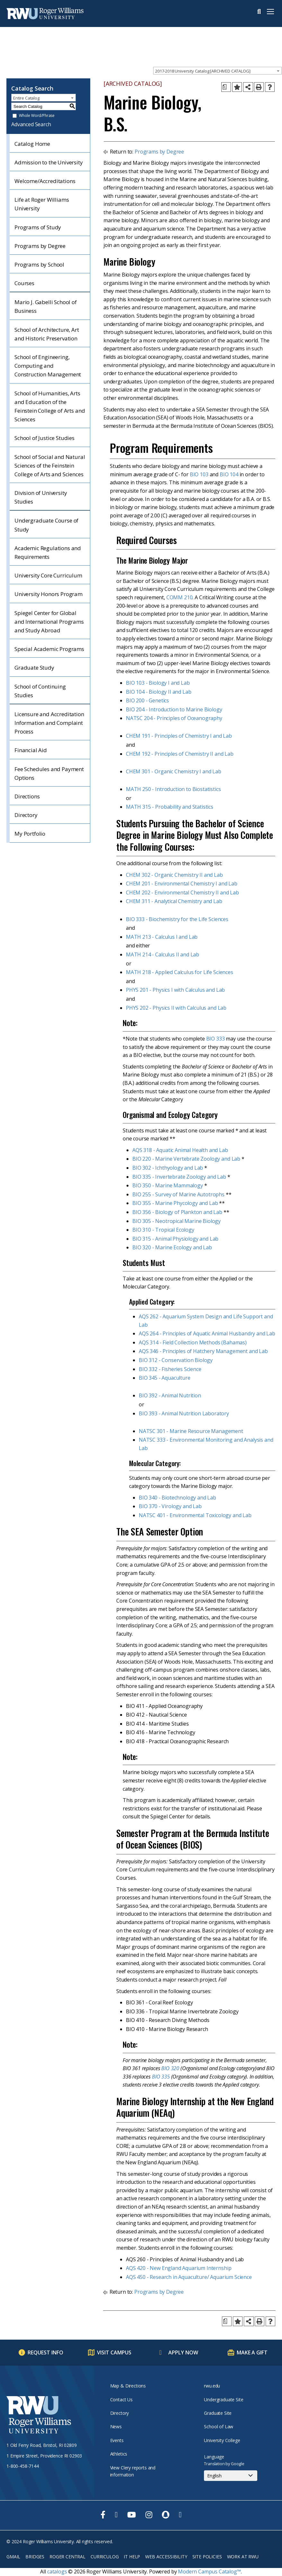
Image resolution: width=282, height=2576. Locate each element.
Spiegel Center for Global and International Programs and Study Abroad (49, 621)
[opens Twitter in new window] (116, 2515)
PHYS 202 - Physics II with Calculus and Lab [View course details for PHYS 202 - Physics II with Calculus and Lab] (176, 1007)
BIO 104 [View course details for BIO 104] (229, 474)
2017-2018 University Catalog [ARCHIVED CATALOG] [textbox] (202, 71)
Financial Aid (30, 750)
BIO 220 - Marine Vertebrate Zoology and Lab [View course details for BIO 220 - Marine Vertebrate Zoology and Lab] (186, 1158)
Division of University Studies (40, 497)
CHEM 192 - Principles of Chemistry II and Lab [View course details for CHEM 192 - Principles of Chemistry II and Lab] (180, 753)
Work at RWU (243, 2557)
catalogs (57, 2571)
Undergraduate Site (223, 2399)
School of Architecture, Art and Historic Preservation (46, 334)
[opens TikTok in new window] (180, 2515)
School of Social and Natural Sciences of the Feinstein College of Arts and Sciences (49, 465)
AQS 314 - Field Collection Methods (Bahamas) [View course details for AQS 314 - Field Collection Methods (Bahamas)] (193, 1342)
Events (117, 2440)
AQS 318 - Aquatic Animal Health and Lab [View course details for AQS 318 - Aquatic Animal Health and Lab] (180, 1150)
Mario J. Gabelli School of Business (45, 306)
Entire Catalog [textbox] (26, 98)
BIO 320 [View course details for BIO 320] (170, 2068)
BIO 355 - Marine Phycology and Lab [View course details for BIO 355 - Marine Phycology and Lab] (175, 1203)
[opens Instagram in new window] (148, 2515)
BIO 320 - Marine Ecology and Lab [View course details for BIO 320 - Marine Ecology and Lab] (172, 1247)
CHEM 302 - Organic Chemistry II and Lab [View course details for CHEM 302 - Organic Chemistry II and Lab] (174, 874)
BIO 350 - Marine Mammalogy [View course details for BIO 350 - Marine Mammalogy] (167, 1185)
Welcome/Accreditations (44, 181)
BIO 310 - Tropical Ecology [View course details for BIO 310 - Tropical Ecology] (163, 1229)
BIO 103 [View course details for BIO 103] (199, 474)
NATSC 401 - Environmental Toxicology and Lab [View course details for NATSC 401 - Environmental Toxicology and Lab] (195, 1515)
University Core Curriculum (48, 575)
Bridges (34, 2557)
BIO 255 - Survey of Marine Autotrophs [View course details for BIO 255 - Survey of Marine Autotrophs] (178, 1194)
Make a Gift (252, 2352)
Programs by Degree (40, 246)
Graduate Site (218, 2413)
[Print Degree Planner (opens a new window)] (226, 87)
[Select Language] (230, 2475)
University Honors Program (48, 594)
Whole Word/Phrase (37, 116)
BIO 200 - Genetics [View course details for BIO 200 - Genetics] (147, 700)
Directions (27, 796)
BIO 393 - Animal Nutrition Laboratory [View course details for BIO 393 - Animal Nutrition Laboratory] (184, 1413)
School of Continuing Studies (40, 691)
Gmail (13, 2557)
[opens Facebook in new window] (103, 2515)
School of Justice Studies (44, 438)
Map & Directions (128, 2386)
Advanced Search (31, 124)
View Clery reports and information (132, 2471)
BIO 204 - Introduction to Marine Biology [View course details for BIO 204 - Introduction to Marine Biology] (174, 709)
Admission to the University (48, 162)
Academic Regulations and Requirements (47, 552)
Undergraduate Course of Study (46, 525)
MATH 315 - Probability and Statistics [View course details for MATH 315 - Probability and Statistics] (169, 806)
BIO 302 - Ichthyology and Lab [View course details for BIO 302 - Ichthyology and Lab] (167, 1167)
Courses (24, 283)
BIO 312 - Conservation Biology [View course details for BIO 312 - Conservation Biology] (176, 1360)
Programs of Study (37, 227)
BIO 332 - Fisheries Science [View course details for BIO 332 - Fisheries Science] (170, 1369)
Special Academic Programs (49, 649)
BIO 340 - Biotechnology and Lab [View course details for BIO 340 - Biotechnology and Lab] (177, 1497)
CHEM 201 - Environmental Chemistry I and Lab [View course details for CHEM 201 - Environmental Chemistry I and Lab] (181, 883)
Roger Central (67, 2557)
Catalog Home (32, 143)
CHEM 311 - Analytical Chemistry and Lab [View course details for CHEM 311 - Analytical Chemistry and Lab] (174, 901)
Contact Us (121, 2399)
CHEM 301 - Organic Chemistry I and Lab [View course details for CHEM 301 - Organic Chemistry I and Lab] (173, 771)
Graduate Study (34, 667)
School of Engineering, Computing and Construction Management (47, 365)
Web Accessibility (166, 2557)
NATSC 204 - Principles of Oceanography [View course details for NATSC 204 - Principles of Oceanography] (174, 718)
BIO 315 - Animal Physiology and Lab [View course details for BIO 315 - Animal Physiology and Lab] (175, 1238)
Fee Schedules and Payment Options (49, 773)
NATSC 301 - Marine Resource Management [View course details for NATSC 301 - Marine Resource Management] (191, 1431)
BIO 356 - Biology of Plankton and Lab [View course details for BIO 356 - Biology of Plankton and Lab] (177, 1212)
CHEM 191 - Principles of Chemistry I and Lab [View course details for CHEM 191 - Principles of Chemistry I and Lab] (179, 735)
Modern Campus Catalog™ (209, 2571)
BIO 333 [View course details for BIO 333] (215, 1038)
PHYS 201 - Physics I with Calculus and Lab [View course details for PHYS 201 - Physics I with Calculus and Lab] (175, 989)
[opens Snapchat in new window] (165, 2515)
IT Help (132, 2557)
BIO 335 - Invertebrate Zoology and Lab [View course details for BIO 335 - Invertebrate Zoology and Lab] (179, 1176)
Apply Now (183, 2352)
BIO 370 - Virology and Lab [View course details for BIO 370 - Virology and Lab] (170, 1506)
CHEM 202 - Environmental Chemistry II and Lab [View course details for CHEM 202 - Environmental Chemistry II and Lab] (182, 892)
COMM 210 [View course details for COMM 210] (179, 597)
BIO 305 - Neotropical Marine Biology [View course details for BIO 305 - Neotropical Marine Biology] (176, 1221)
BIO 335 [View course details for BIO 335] (161, 2076)
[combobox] (217, 71)
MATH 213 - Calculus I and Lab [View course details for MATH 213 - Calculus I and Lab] (162, 936)
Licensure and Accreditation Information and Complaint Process (49, 722)
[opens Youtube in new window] (131, 2515)
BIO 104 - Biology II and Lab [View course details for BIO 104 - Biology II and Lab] (158, 691)
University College (222, 2440)
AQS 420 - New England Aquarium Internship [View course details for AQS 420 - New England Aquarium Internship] (178, 2268)
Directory (26, 815)
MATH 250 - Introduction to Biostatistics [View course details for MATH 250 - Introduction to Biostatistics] (173, 789)
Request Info (45, 2352)
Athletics (119, 2454)
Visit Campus (114, 2352)
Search (259, 11)
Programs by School (39, 264)
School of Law (218, 2426)
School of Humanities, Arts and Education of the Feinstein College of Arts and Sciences (49, 406)
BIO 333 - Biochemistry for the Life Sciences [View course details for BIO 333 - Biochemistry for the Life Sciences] (177, 919)
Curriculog (105, 2557)
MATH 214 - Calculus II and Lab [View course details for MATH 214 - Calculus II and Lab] (162, 954)
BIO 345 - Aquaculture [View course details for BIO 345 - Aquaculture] (164, 1377)
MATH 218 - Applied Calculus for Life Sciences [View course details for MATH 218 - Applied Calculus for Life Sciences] (179, 972)
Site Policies (207, 2557)
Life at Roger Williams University (41, 204)
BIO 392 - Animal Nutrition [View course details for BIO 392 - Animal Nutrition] (170, 1395)
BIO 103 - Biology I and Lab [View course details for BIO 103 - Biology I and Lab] (158, 682)
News (116, 2426)
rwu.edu (212, 2386)
